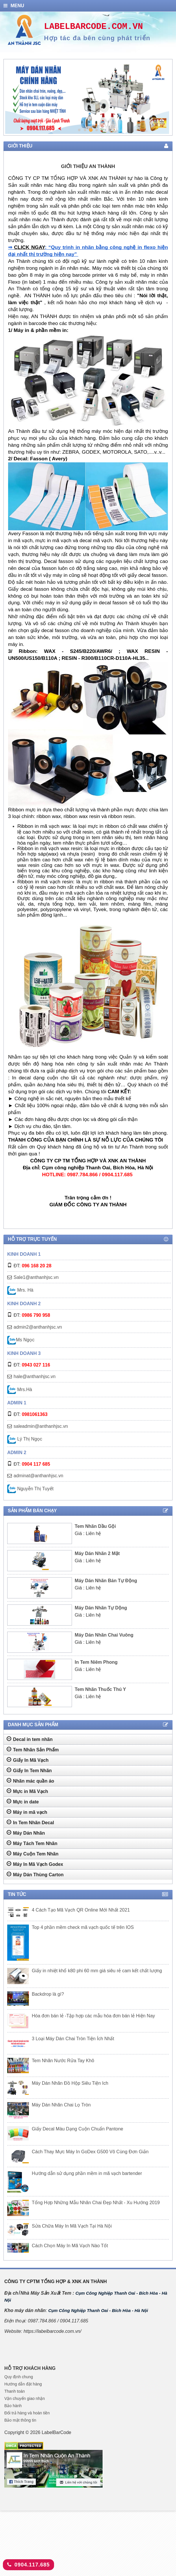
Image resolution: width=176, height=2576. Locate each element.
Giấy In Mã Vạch (28, 1760)
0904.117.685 (28, 2565)
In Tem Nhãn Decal (30, 1822)
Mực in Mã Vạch (27, 1791)
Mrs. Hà (20, 1290)
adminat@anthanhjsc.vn (38, 1475)
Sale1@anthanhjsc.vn (36, 1277)
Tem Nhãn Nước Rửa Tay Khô (63, 2060)
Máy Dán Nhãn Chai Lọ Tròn (61, 2104)
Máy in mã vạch (27, 1812)
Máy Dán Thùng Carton (35, 1874)
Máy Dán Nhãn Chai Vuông (104, 1635)
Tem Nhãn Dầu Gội (95, 1526)
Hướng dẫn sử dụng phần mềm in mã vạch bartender (87, 2173)
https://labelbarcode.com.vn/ (52, 2331)
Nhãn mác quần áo (30, 1780)
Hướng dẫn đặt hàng (23, 2384)
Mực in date (23, 1801)
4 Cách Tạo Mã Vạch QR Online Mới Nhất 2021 (81, 1909)
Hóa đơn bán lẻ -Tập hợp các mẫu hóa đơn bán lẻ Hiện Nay (93, 2015)
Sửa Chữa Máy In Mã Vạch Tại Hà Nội (72, 2226)
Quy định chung (18, 2376)
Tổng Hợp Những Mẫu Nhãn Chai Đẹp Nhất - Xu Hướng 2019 (96, 2202)
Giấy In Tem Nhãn (29, 1770)
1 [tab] (79, 129)
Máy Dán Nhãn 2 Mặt (97, 1553)
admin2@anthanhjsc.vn (38, 1327)
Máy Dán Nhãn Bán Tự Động (106, 1580)
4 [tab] (96, 129)
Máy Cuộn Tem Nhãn (32, 1853)
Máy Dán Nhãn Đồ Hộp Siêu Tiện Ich (70, 2083)
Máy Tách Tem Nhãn (32, 1843)
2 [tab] (85, 129)
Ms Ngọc (20, 1339)
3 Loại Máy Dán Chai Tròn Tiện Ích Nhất (73, 2038)
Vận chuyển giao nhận (24, 2398)
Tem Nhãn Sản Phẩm (33, 1749)
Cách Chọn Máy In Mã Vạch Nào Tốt (70, 2245)
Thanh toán (14, 2391)
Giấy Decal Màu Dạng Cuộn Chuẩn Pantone (77, 2128)
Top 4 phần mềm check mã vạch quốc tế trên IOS (83, 1927)
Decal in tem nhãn (30, 1739)
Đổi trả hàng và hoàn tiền (27, 2413)
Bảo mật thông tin (20, 2420)
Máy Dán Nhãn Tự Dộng (101, 1607)
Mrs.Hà (19, 1389)
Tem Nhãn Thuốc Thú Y (100, 1689)
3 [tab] (91, 130)
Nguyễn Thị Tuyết (30, 1488)
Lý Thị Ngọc (24, 1438)
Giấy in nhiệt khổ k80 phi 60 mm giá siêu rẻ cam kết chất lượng (97, 1970)
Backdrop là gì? (48, 1994)
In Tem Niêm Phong (96, 1662)
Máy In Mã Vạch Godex (35, 1864)
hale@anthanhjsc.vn (34, 1376)
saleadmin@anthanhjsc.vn (41, 1426)
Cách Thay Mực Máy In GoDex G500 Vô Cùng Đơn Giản (90, 2151)
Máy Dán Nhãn (26, 1832)
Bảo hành (13, 2405)
